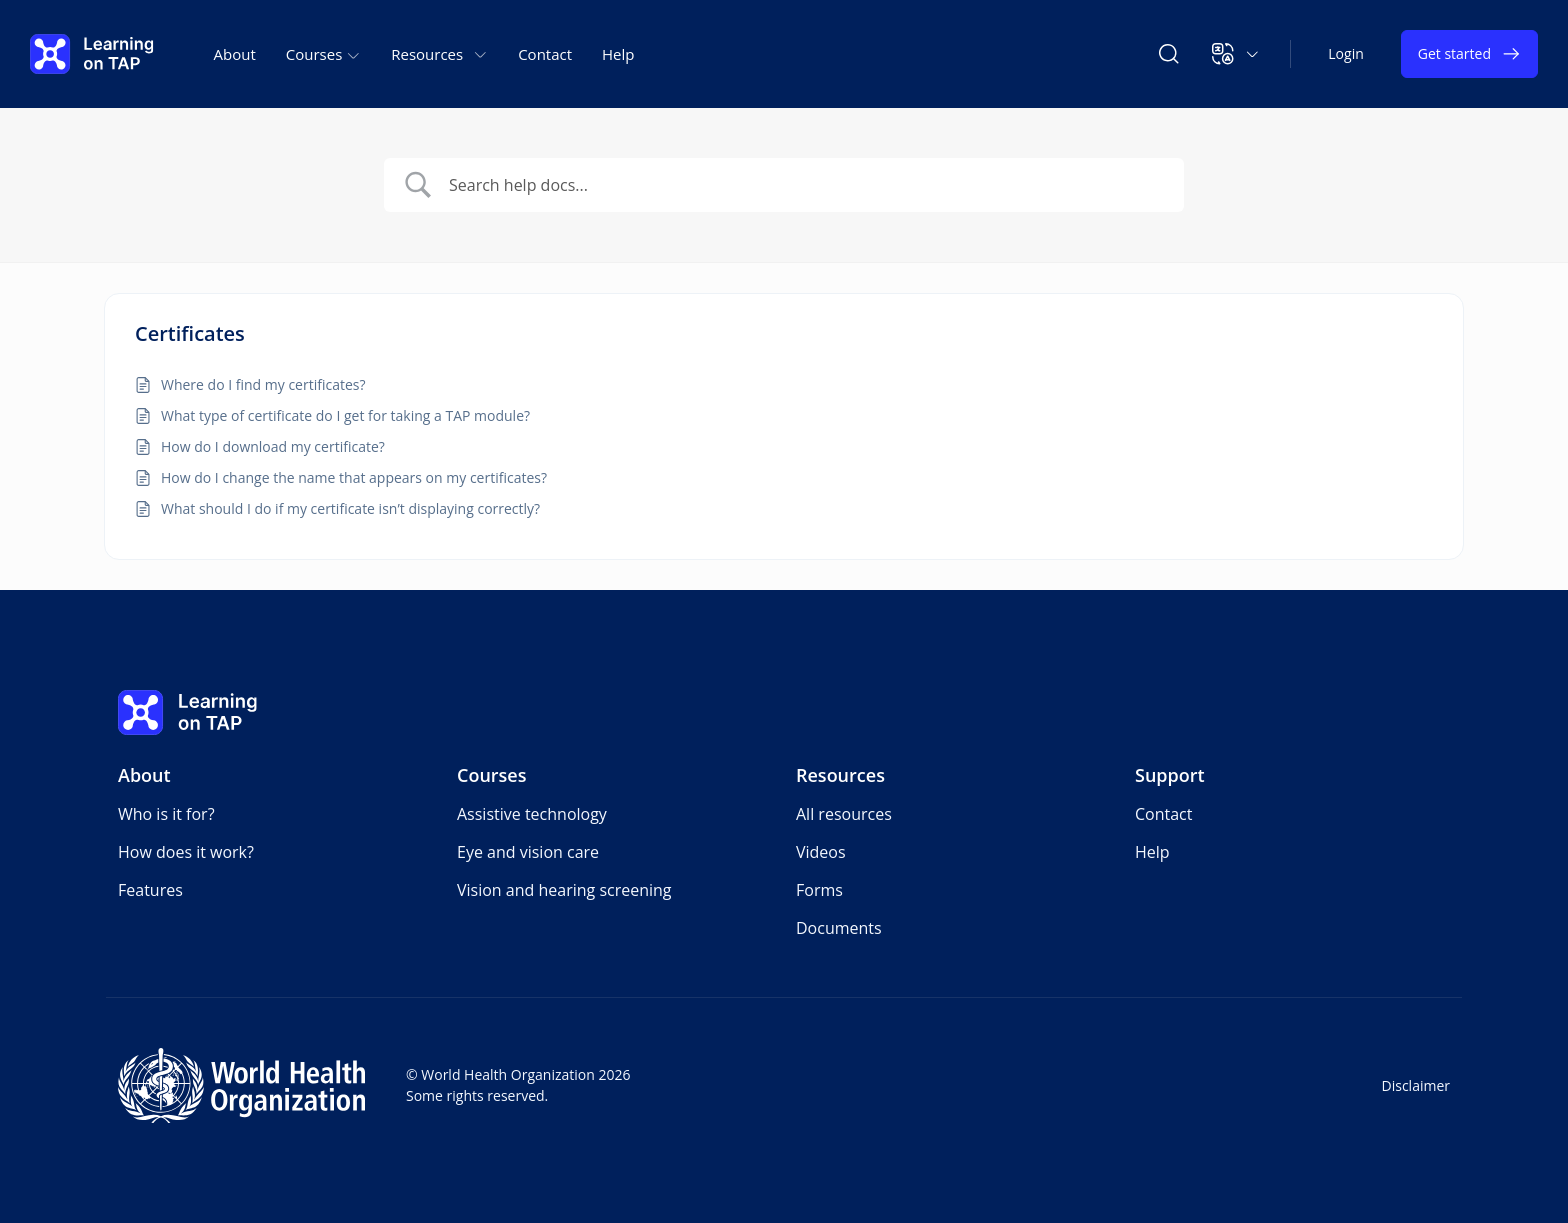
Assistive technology (532, 814)
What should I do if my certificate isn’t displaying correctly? (350, 508)
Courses (492, 775)
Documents (839, 928)
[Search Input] (784, 185)
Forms (819, 890)
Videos (821, 852)
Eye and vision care (528, 852)
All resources (844, 814)
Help (618, 54)
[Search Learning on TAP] (1169, 54)
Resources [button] (439, 54)
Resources (840, 775)
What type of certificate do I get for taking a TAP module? (345, 415)
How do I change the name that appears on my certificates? (354, 477)
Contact (545, 54)
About (235, 54)
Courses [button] (323, 54)
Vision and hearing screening (564, 890)
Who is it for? (166, 814)
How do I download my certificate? (273, 446)
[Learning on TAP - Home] (92, 54)
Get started (1469, 54)
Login (1345, 53)
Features (150, 890)
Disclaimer (1416, 1085)
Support (1170, 775)
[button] (1235, 54)
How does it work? (186, 852)
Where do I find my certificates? (265, 384)
